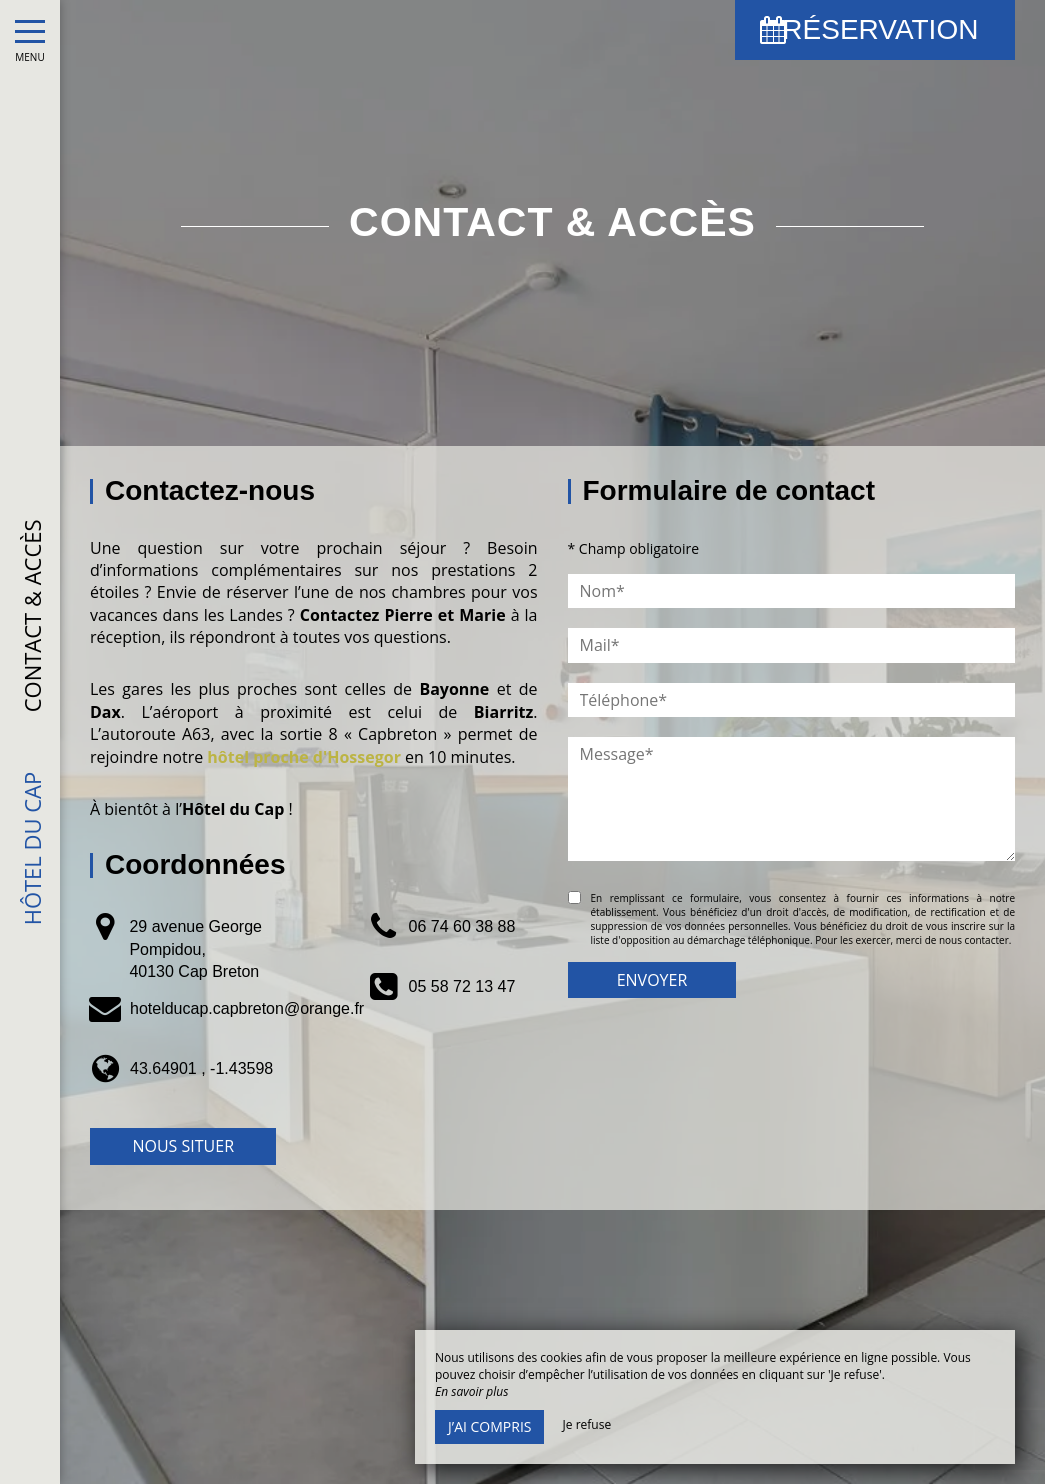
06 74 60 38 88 (462, 926)
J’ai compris (489, 1426)
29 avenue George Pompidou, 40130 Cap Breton (195, 949)
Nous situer (183, 1146)
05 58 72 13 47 (462, 986)
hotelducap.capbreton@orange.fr (247, 1008)
